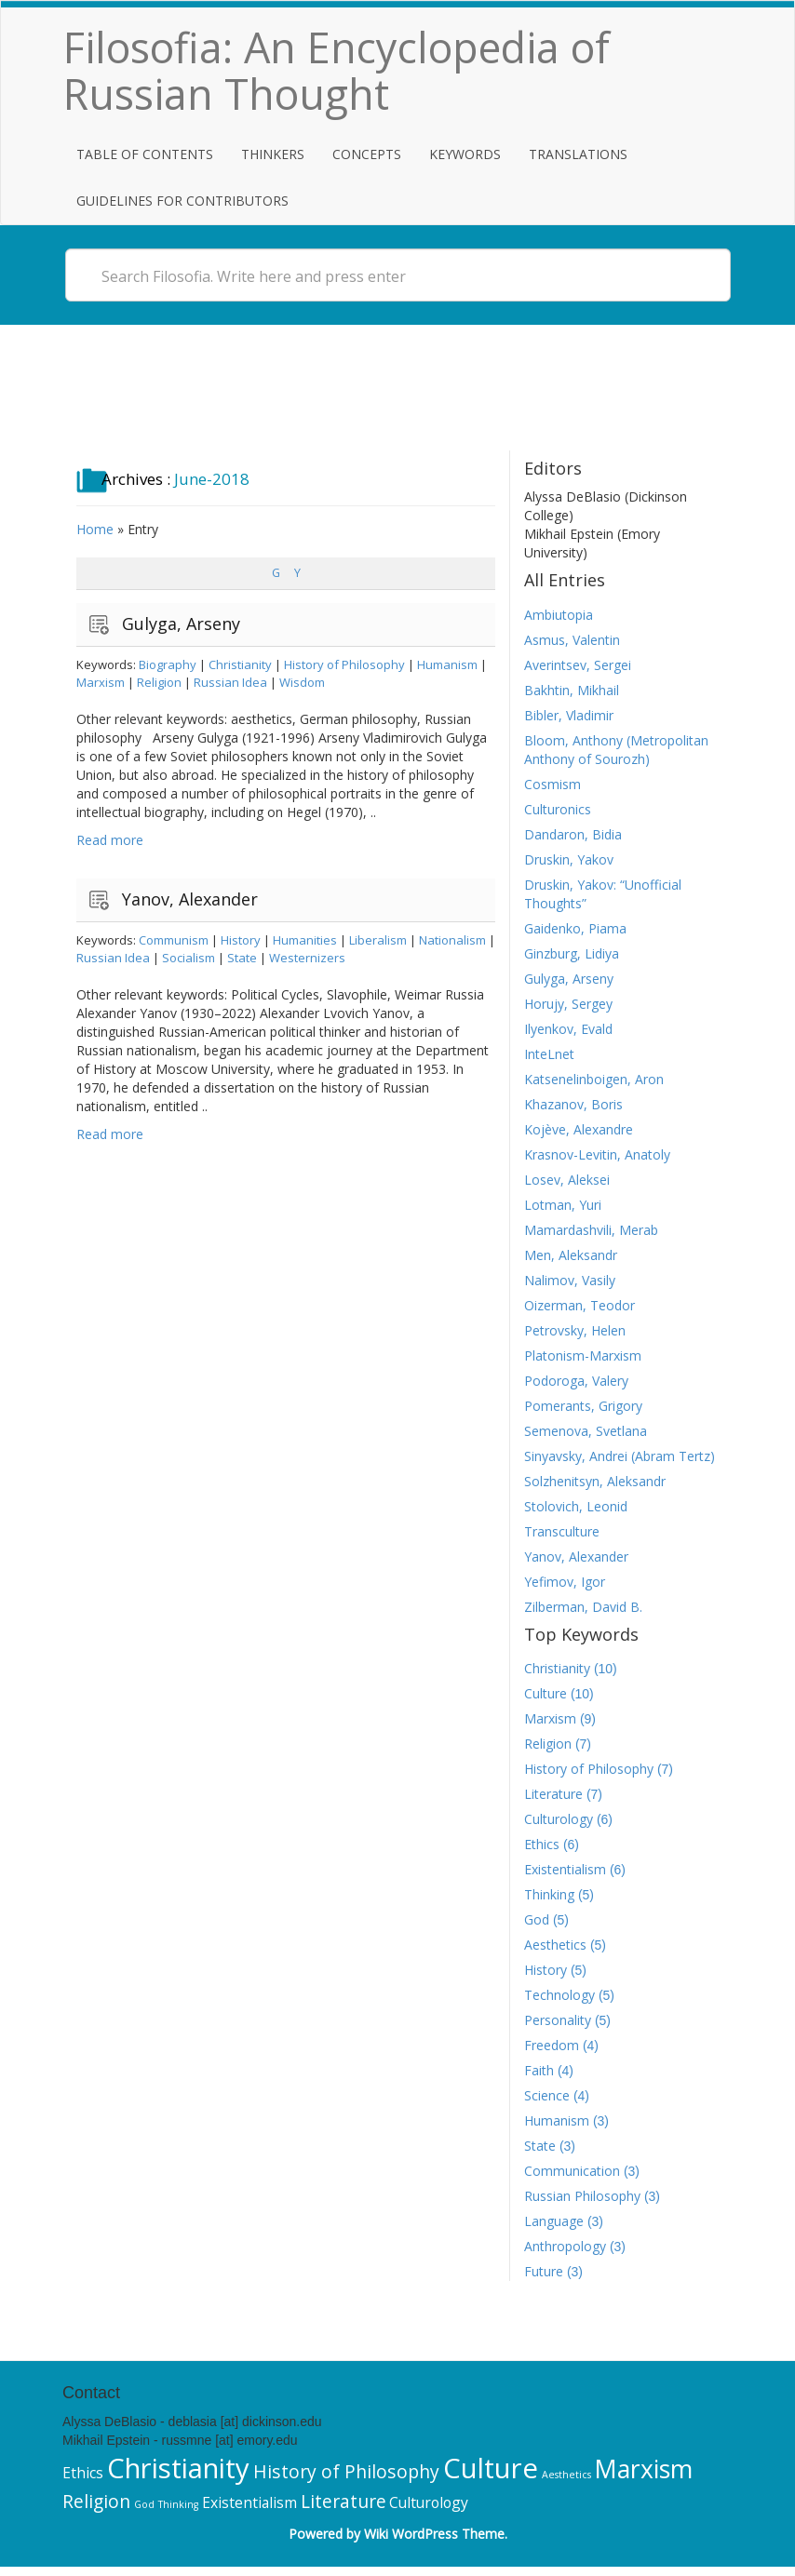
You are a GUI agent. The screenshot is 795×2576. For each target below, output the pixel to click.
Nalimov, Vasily (569, 1280)
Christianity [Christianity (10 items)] (178, 2468)
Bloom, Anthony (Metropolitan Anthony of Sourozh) (616, 749)
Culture (545, 1693)
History (241, 940)
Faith (539, 2070)
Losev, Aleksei (567, 1179)
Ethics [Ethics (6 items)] (82, 2472)
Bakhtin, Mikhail (571, 690)
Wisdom (302, 682)
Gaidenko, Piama (575, 928)
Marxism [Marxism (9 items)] (643, 2469)
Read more (109, 840)
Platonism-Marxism (582, 1355)
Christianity (240, 664)
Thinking (549, 1894)
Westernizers (307, 957)
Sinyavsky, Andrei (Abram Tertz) (619, 1456)
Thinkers (272, 154)
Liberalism (378, 940)
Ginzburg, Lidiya (571, 953)
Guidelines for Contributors (182, 200)
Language (554, 2221)
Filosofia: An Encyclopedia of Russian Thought (336, 70)
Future (543, 2271)
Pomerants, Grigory (583, 1406)
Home (95, 529)
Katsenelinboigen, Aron (594, 1079)
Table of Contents (144, 154)
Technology (559, 1995)
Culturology (558, 1819)
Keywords (465, 154)
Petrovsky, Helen (575, 1330)
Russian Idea (230, 682)
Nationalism (452, 940)
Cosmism (552, 784)
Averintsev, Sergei (577, 665)
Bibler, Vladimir (568, 715)
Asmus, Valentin (572, 640)
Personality (557, 2020)
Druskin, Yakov (568, 859)
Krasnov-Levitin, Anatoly (597, 1154)
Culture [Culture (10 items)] (490, 2468)
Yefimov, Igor (564, 1581)
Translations (578, 154)
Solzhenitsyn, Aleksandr (595, 1481)
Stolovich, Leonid (575, 1506)
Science (547, 2095)
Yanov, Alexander (190, 899)
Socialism (188, 957)
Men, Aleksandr (570, 1255)
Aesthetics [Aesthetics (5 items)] (566, 2474)
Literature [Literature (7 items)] (343, 2501)
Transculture (562, 1531)
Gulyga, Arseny (181, 623)
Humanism (447, 664)
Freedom (551, 2045)
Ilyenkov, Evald (568, 1029)
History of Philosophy (344, 664)
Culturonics (557, 809)
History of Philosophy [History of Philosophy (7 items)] (346, 2471)
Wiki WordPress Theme (434, 2533)
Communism (174, 940)
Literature (553, 1794)
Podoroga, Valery (576, 1380)
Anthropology (565, 2246)
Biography (167, 664)
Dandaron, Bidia (573, 834)
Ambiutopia (558, 615)
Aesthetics (555, 1944)
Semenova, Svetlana (585, 1431)
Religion (159, 682)
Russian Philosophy (582, 2196)
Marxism (100, 682)
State (242, 957)
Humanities (305, 940)
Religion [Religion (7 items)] (96, 2501)
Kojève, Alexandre (578, 1129)
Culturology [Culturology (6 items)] (428, 2502)
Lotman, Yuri (562, 1205)
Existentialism (565, 1869)
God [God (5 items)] (144, 2504)
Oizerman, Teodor (579, 1305)
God (536, 1919)
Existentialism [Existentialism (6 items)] (249, 2502)
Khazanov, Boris (573, 1104)
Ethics (541, 1844)
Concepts (366, 154)
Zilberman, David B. (583, 1607)
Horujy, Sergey (568, 1004)
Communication (572, 2171)
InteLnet (549, 1054)
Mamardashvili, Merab (591, 1230)
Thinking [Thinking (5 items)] (178, 2504)
